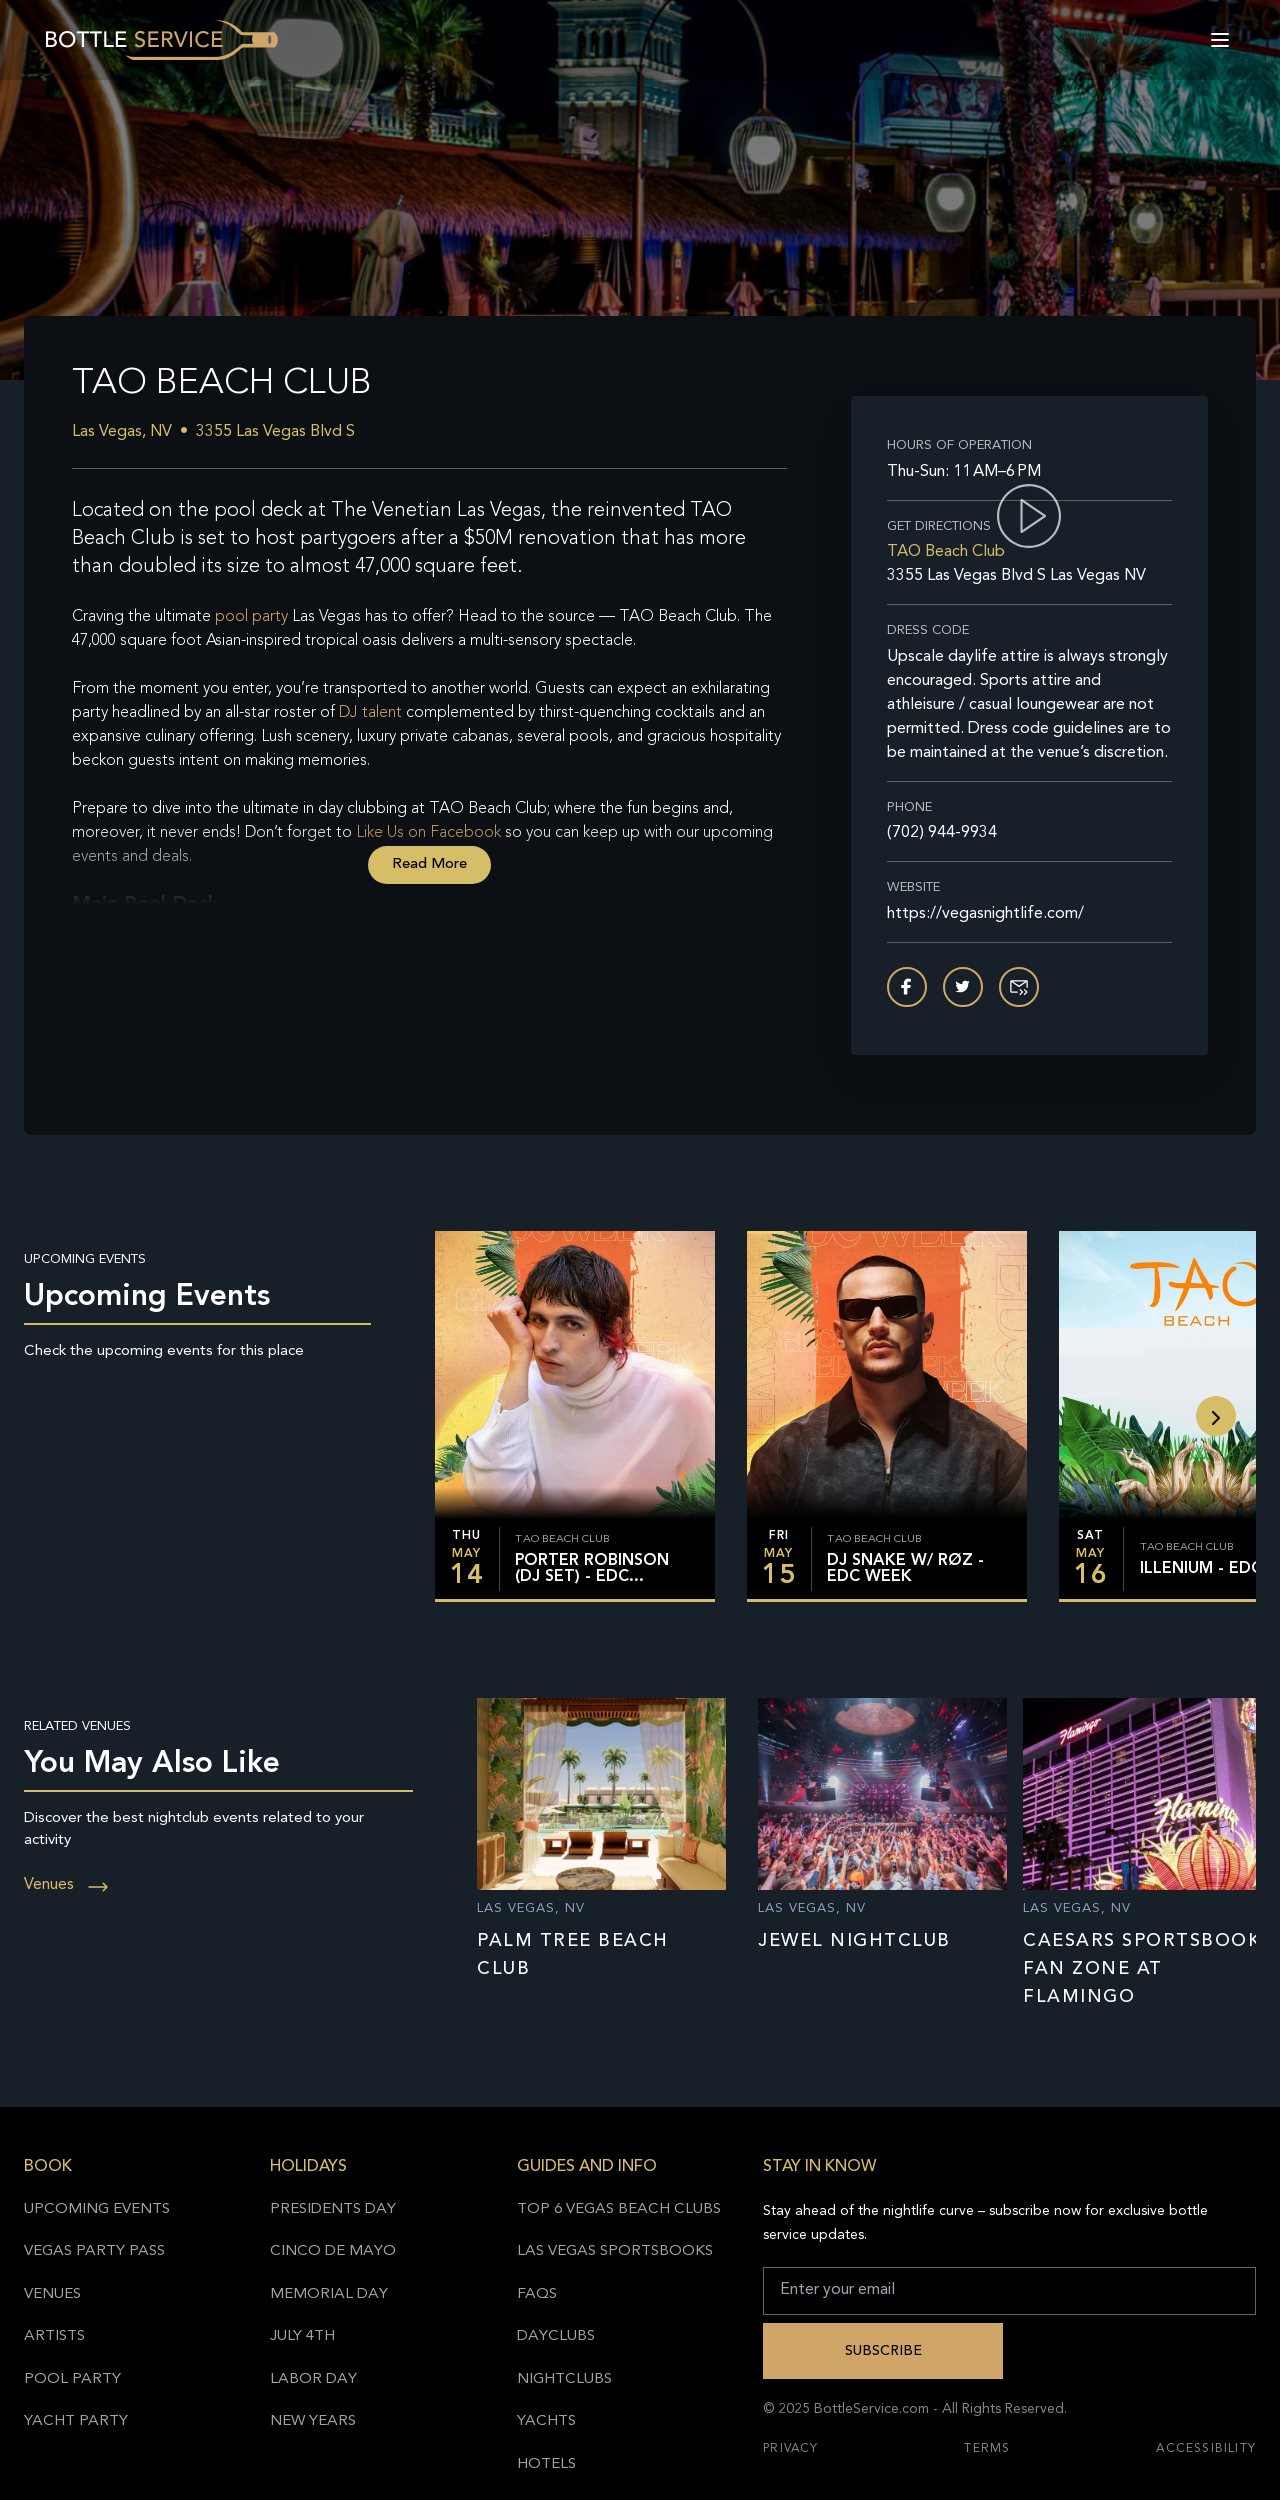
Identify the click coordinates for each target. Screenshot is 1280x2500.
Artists (54, 2336)
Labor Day (313, 2379)
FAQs (537, 2294)
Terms (987, 2449)
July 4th (302, 2336)
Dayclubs (556, 2336)
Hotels (546, 2464)
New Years (313, 2421)
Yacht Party (76, 2421)
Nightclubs (564, 2379)
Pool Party (72, 2379)
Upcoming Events (97, 2209)
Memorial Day (329, 2294)
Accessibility (1206, 2449)
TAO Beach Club (946, 552)
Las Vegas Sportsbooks (615, 2251)
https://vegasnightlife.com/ (985, 914)
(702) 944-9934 (942, 833)
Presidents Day (333, 2209)
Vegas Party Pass (94, 2251)
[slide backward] (1216, 1416)
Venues (67, 1885)
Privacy (790, 2449)
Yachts (546, 2421)
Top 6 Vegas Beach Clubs (619, 2209)
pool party (251, 617)
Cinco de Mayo (333, 2251)
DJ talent (370, 713)
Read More (429, 864)
